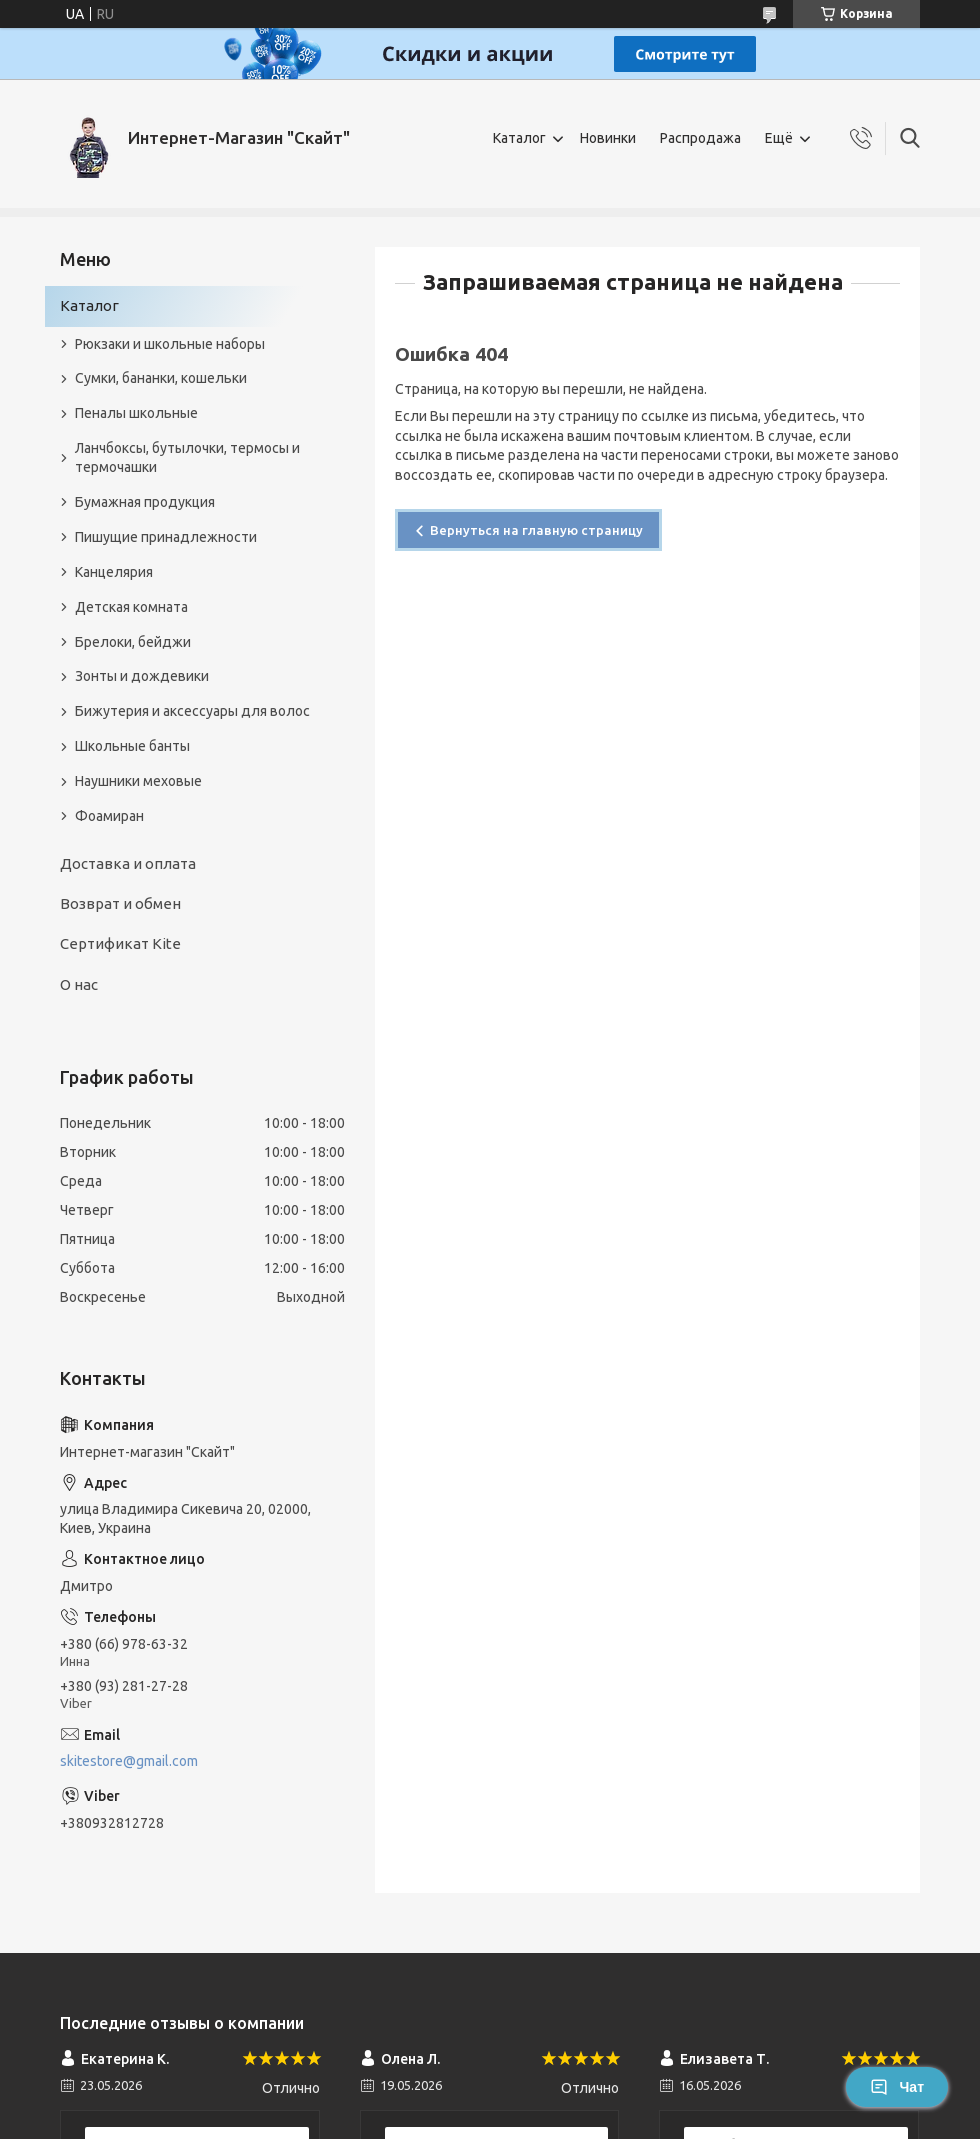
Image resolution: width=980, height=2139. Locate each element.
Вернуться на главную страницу (536, 530)
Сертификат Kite (120, 943)
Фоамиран (109, 816)
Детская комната (131, 607)
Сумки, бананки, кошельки (161, 378)
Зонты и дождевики (142, 676)
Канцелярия (114, 572)
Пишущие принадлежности (166, 537)
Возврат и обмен (120, 903)
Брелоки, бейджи (133, 642)
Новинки (608, 138)
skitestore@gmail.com (129, 1761)
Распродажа (700, 138)
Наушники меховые (138, 781)
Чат (897, 2087)
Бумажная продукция (145, 502)
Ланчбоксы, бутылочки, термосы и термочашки (187, 457)
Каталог (519, 138)
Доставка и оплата (128, 863)
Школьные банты (132, 746)
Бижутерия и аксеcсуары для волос (192, 711)
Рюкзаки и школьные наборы (170, 344)
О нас (79, 984)
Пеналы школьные (136, 413)
